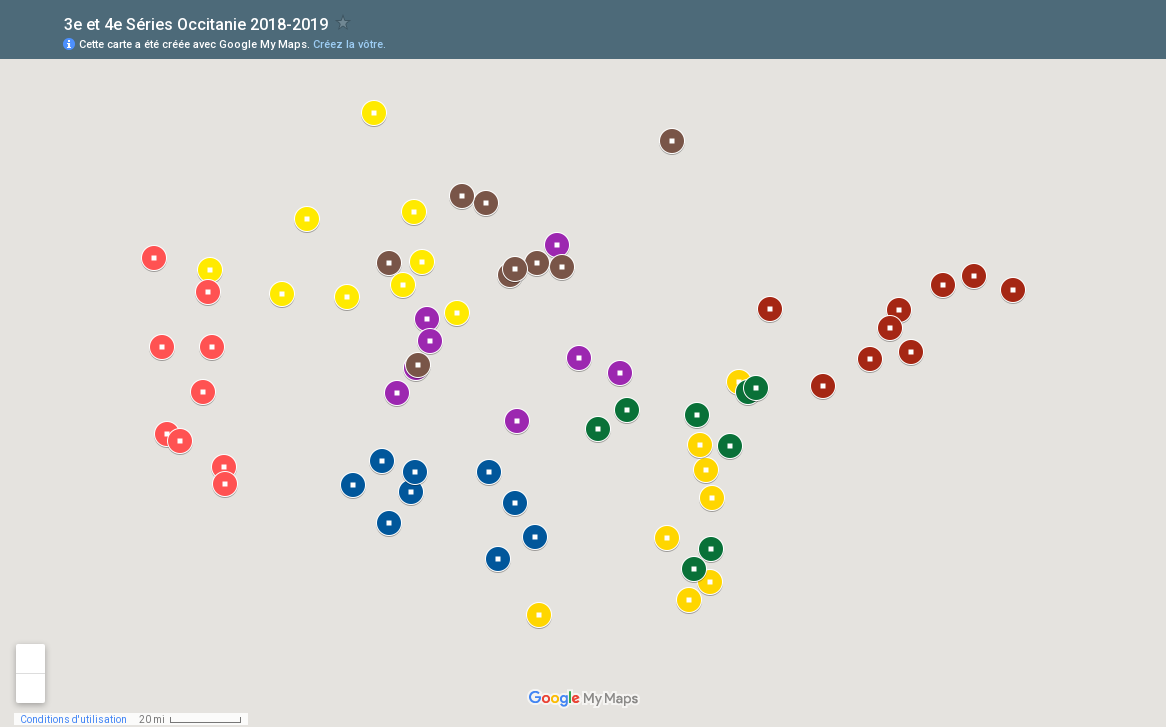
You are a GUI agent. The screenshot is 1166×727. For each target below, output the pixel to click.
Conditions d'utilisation (73, 719)
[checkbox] (343, 22)
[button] (943, 285)
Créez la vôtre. (349, 44)
